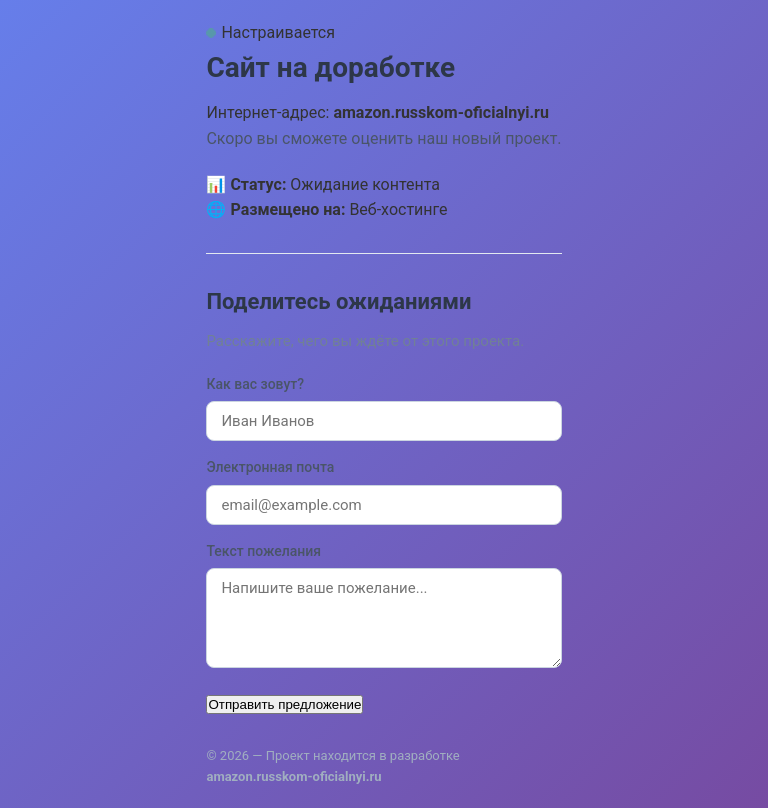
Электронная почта (270, 467)
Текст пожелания (263, 551)
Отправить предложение (284, 704)
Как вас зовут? (255, 384)
